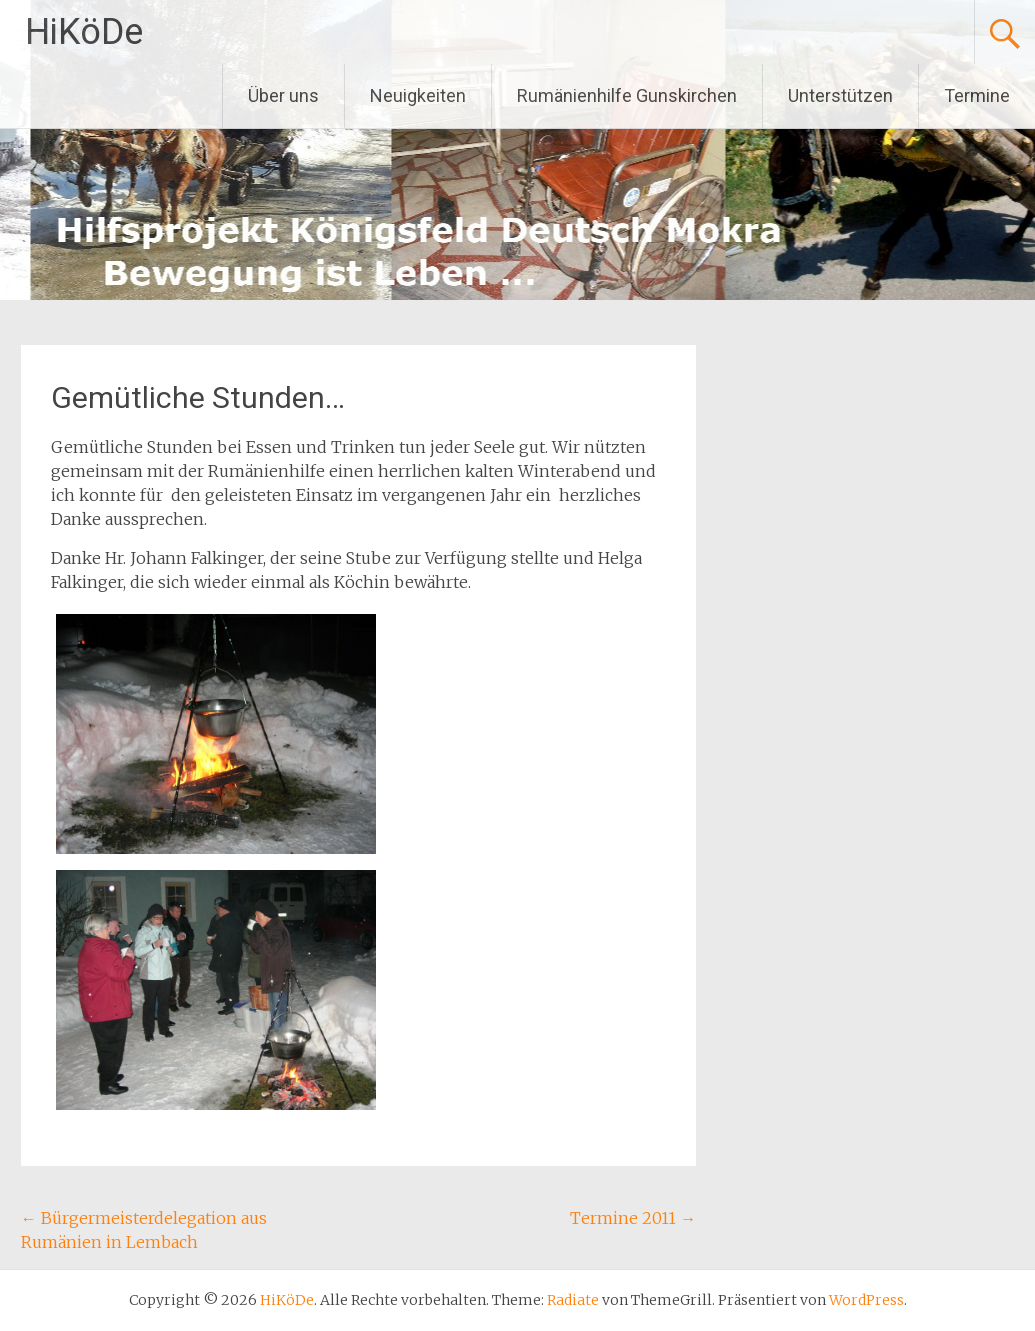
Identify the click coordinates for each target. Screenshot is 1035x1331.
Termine (977, 95)
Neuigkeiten (418, 95)
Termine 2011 (633, 1218)
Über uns (283, 95)
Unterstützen (840, 95)
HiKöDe (84, 32)
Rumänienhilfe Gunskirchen (627, 95)
